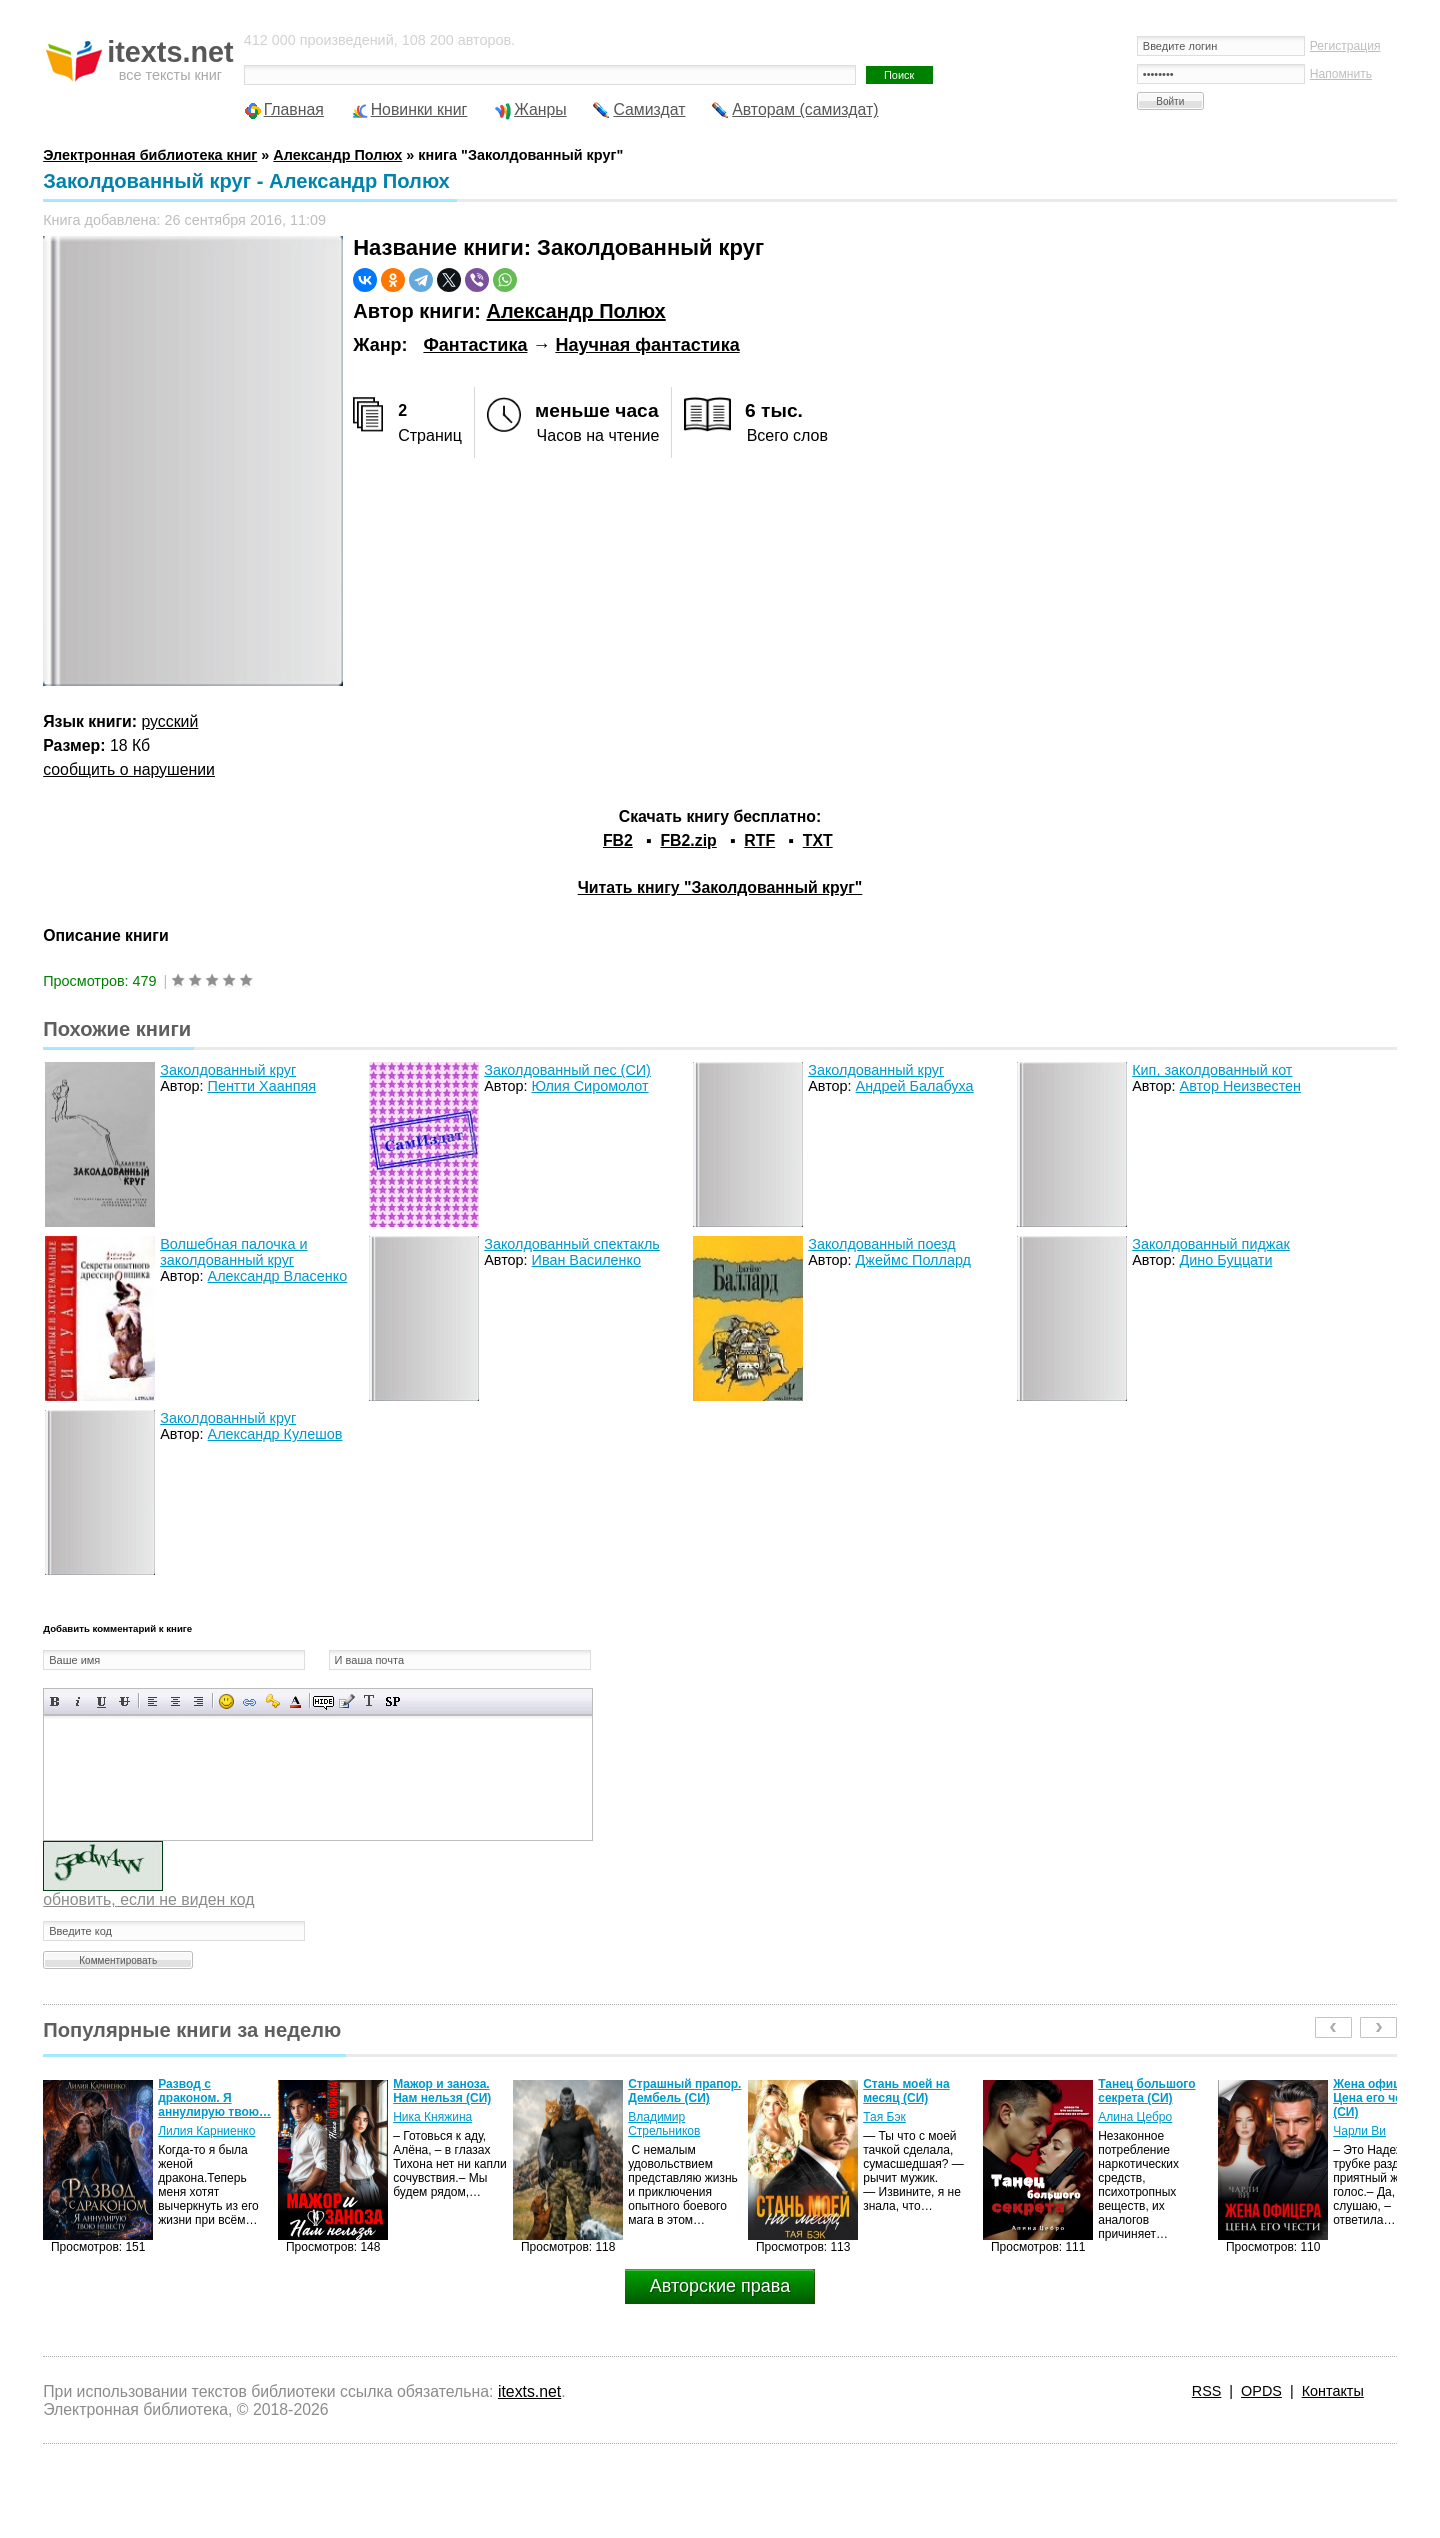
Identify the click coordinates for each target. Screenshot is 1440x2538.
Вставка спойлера (392, 1701)
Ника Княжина (432, 2117)
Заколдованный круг (228, 1070)
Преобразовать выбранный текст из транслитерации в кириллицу (369, 1701)
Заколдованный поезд (882, 1244)
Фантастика (475, 345)
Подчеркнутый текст (101, 1701)
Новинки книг (419, 109)
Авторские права (720, 2286)
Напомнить (1341, 74)
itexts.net (529, 2391)
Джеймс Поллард (913, 1260)
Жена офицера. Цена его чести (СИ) (1378, 2098)
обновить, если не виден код (148, 1899)
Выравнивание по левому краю (152, 1701)
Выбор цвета (295, 1701)
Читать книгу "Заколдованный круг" (720, 887)
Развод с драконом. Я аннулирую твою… (214, 2098)
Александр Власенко (278, 1276)
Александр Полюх (575, 311)
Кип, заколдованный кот (1212, 1070)
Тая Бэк (884, 2117)
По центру (175, 1701)
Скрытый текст (323, 1701)
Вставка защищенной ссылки (272, 1701)
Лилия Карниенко (206, 2131)
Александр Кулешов (275, 1434)
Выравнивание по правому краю (198, 1701)
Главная (294, 109)
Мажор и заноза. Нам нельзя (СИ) (442, 2091)
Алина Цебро (1135, 2117)
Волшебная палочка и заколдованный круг (233, 1252)
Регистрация (1345, 46)
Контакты (1333, 2391)
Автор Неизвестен (1240, 1086)
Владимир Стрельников (664, 2124)
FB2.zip (688, 840)
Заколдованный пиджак (1211, 1244)
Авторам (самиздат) (805, 109)
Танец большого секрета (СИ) (1146, 2091)
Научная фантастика (647, 345)
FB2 (618, 840)
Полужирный (55, 1701)
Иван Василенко (586, 1260)
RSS (1207, 2391)
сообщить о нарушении (129, 769)
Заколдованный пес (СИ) (567, 1070)
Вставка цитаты (346, 1701)
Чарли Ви (1359, 2131)
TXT (818, 840)
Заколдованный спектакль (572, 1244)
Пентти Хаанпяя (262, 1086)
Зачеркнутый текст (124, 1701)
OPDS (1261, 2391)
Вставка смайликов (226, 1701)
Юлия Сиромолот (590, 1086)
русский (170, 721)
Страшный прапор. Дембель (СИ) (684, 2091)
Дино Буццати (1226, 1260)
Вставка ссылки (249, 1701)
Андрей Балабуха (915, 1086)
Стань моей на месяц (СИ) (906, 2091)
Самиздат (649, 109)
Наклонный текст (78, 1701)
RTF (759, 840)
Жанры (540, 109)
